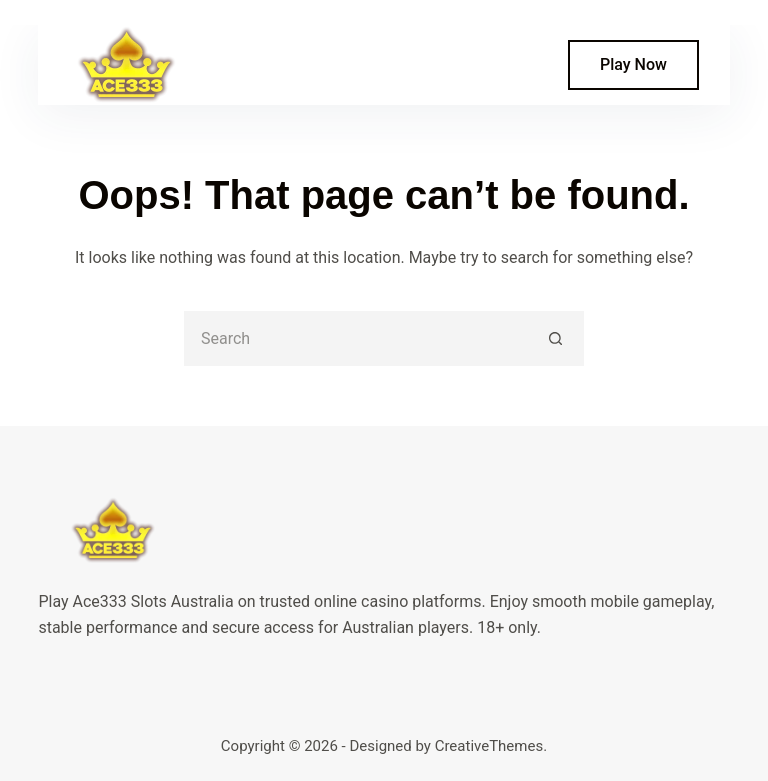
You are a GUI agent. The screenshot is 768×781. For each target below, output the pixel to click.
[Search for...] (356, 338)
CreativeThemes (489, 746)
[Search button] (556, 338)
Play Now (633, 64)
